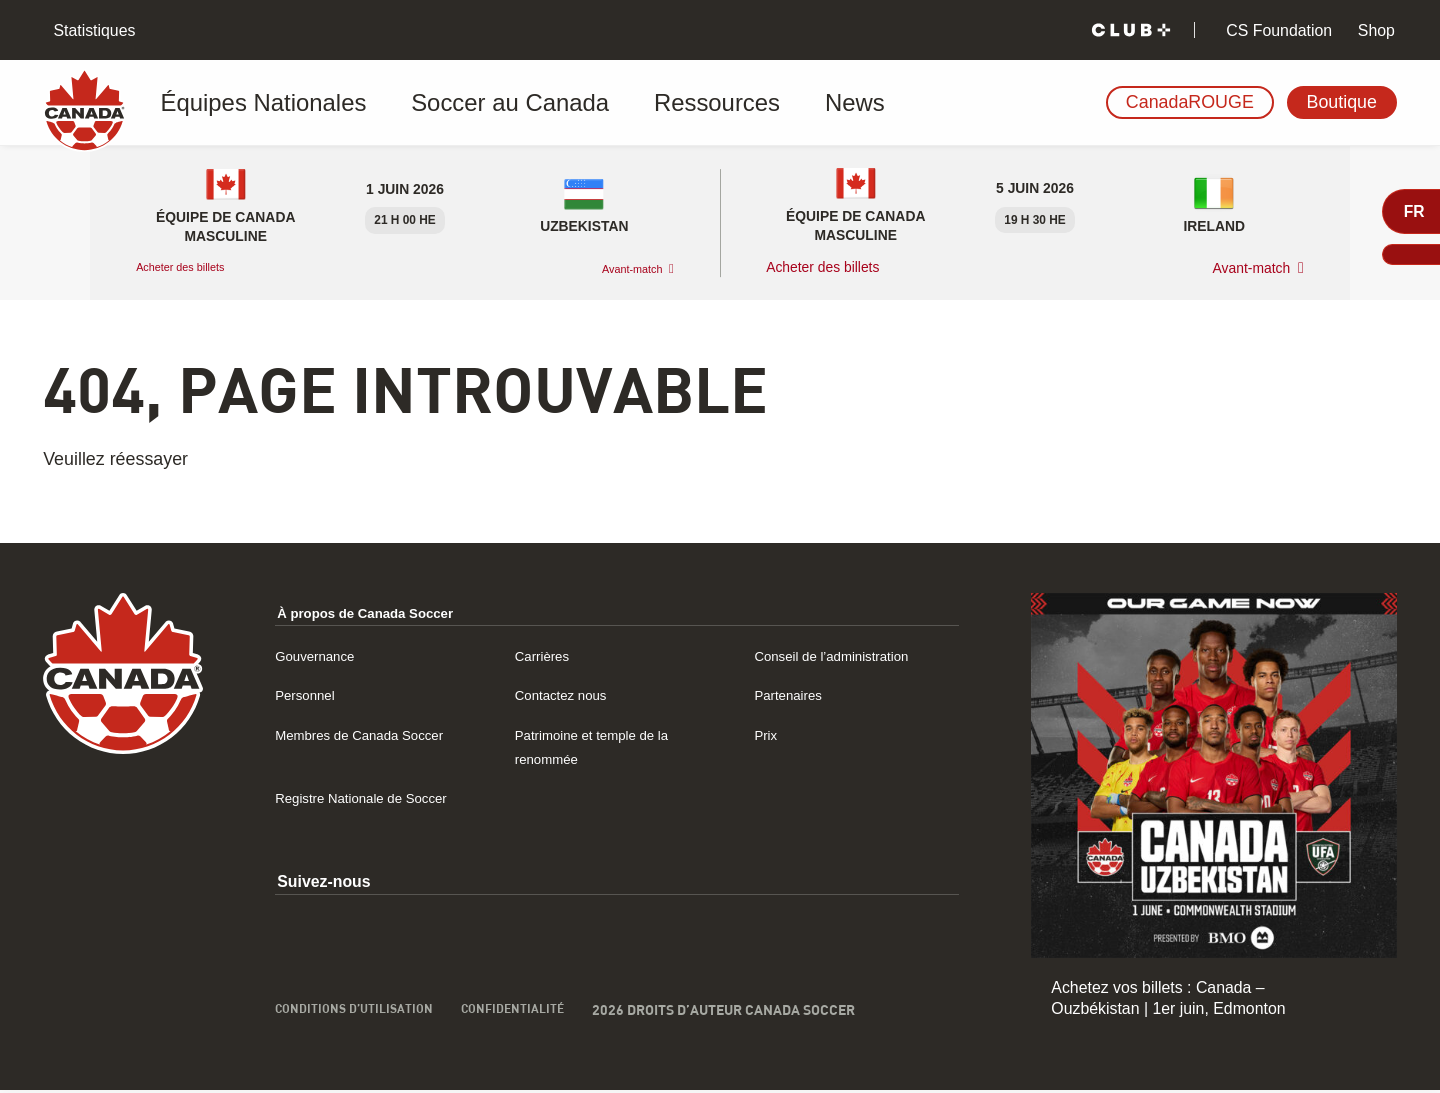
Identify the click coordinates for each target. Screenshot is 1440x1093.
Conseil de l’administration (846, 655)
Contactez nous (570, 694)
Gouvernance (322, 655)
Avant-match (622, 268)
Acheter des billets (194, 267)
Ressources (615, 103)
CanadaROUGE (1190, 102)
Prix (767, 734)
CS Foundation (1277, 30)
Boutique (1342, 102)
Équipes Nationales (257, 103)
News (725, 103)
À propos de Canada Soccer (383, 612)
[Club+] (1131, 30)
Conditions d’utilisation (363, 1034)
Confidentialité (538, 1034)
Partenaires (794, 694)
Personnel (310, 694)
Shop (1373, 30)
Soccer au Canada (451, 103)
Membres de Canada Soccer (376, 734)
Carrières (547, 655)
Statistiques (92, 30)
